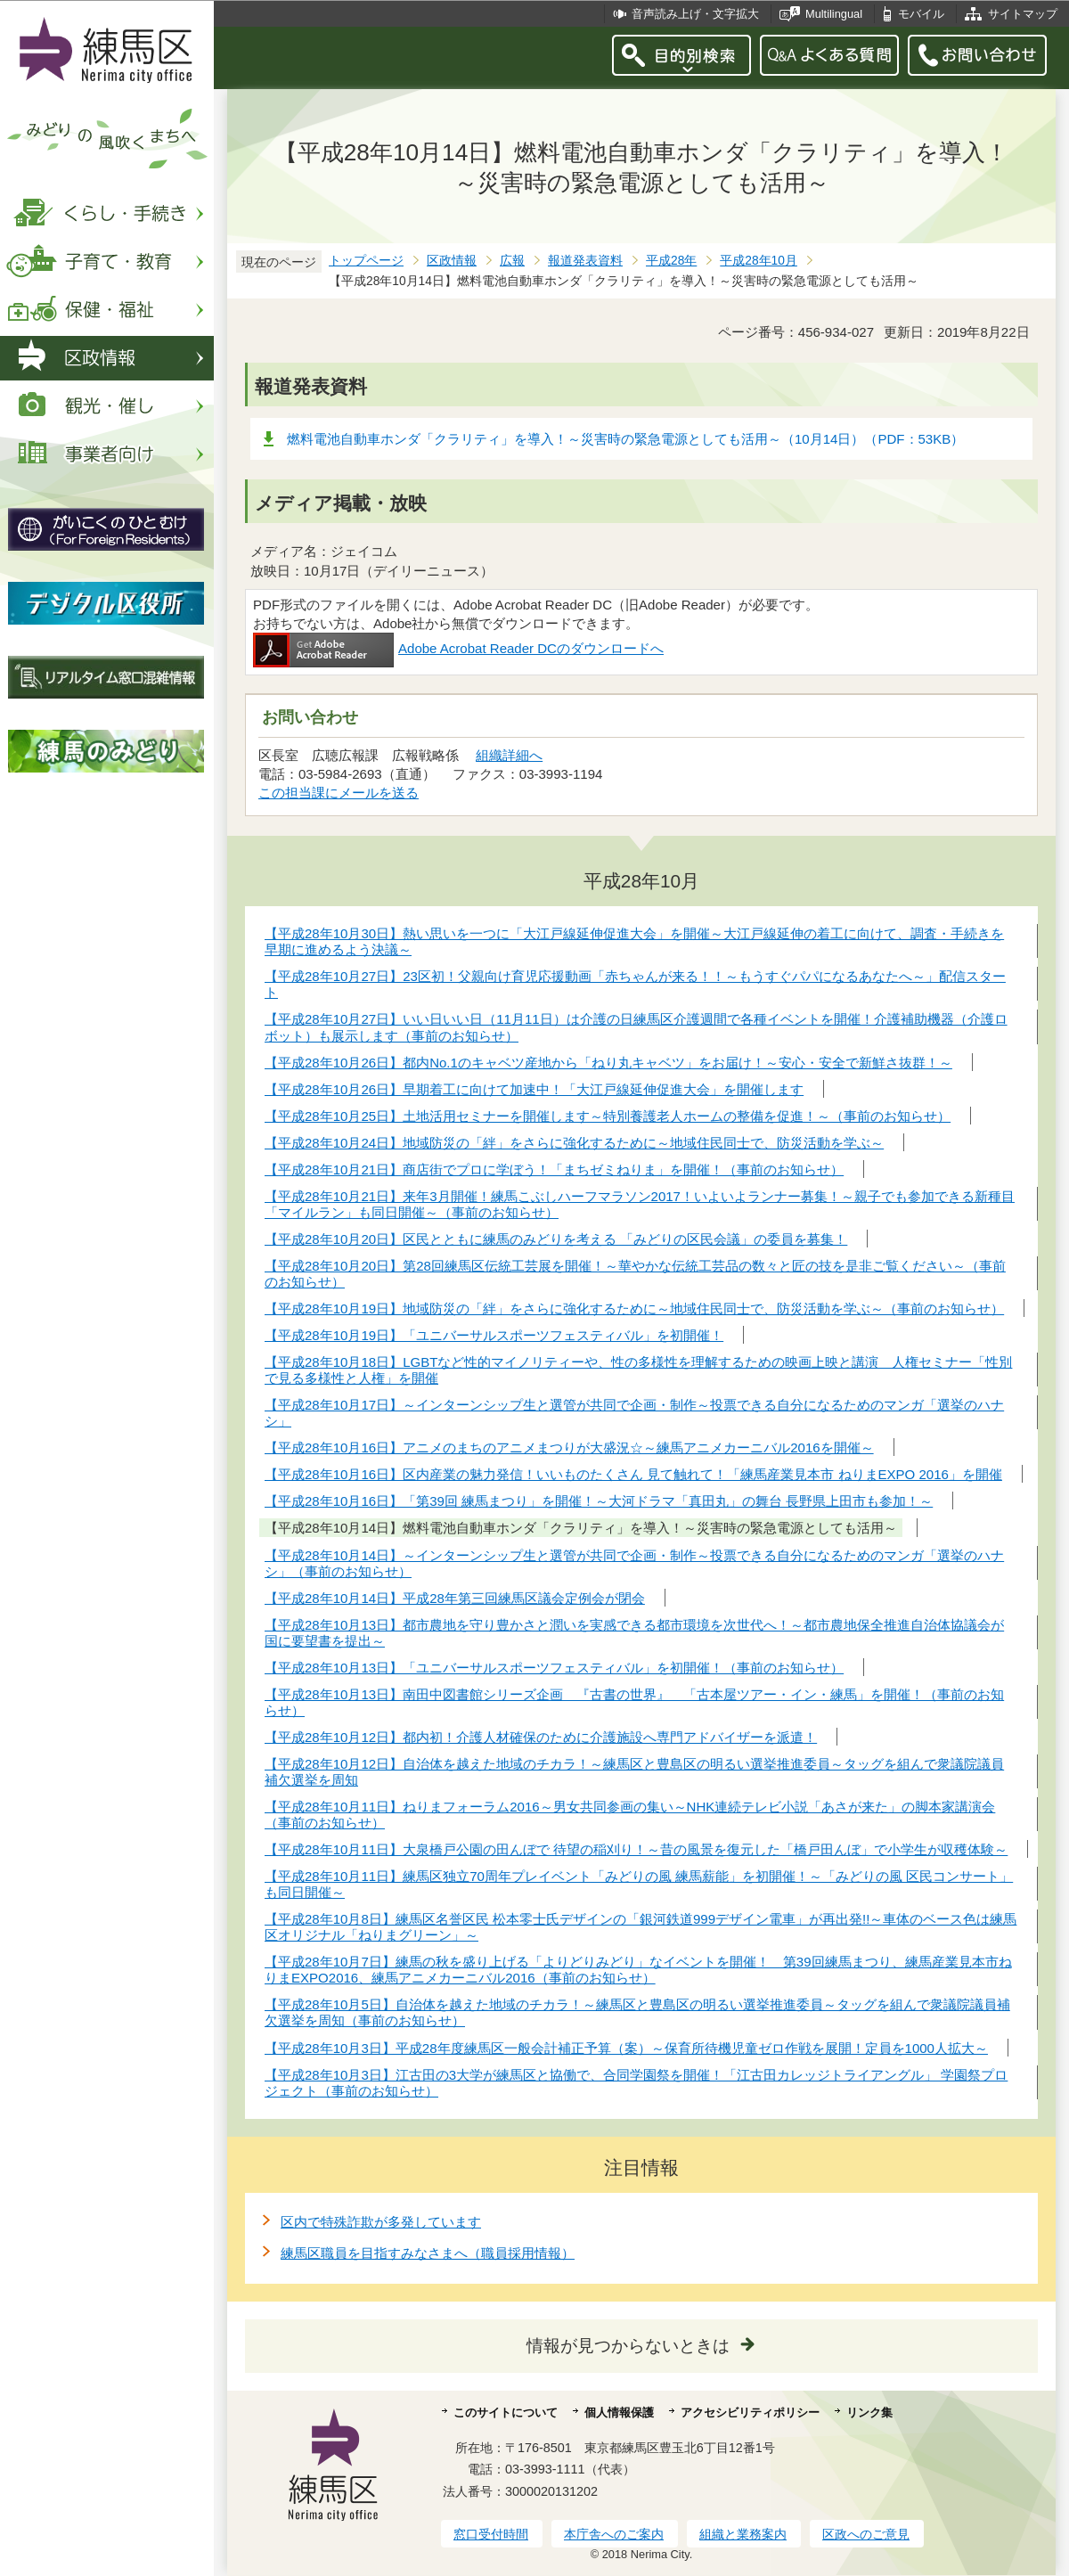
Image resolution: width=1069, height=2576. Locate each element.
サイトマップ (1022, 13)
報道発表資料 (585, 260)
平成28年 (671, 260)
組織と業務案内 (743, 2534)
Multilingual (833, 13)
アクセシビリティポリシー (750, 2412)
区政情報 (452, 260)
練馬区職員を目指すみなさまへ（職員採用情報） (428, 2253)
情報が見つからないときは (628, 2345)
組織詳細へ (509, 755)
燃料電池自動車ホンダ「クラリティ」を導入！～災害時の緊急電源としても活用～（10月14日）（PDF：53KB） (625, 438)
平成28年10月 (758, 260)
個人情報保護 (619, 2412)
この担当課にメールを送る (338, 792)
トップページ (366, 260)
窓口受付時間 (490, 2534)
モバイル (921, 13)
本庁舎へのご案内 (614, 2534)
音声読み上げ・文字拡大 (695, 13)
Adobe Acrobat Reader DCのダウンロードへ (458, 648)
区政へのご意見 (866, 2534)
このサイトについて (505, 2412)
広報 (512, 260)
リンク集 (869, 2412)
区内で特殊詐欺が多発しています (381, 2221)
